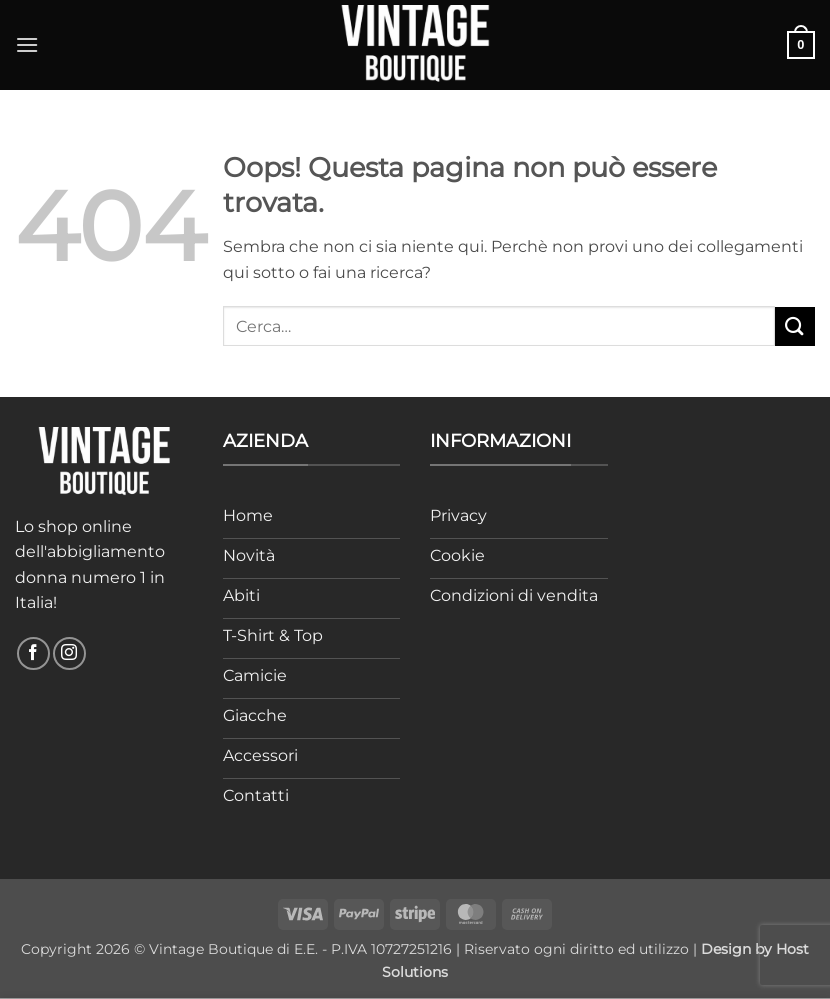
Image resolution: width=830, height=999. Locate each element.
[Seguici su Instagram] (69, 653)
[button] (27, 44)
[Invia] (795, 326)
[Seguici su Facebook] (33, 653)
